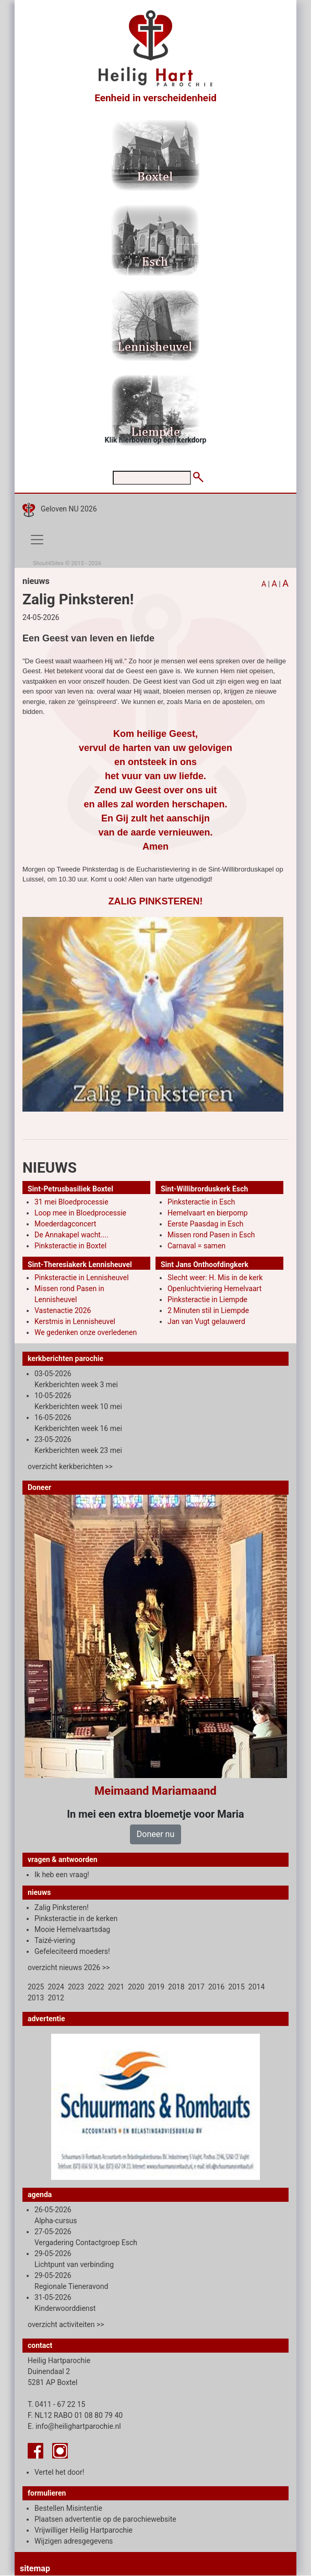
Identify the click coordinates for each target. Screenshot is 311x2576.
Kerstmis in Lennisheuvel (74, 1321)
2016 (216, 1987)
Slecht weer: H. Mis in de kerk (215, 1277)
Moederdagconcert (65, 1224)
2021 (116, 1987)
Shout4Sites (48, 563)
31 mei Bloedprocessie (71, 1202)
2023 (76, 1987)
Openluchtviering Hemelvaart (214, 1288)
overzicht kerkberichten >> (70, 1466)
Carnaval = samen (196, 1246)
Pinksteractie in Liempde (207, 1299)
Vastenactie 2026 (62, 1310)
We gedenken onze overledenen (85, 1332)
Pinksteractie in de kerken (75, 1918)
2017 (196, 1987)
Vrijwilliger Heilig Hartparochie (83, 2530)
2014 (256, 1987)
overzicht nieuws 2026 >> (69, 1967)
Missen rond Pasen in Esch (211, 1235)
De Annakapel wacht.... (71, 1235)
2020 (136, 1987)
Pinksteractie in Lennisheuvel (81, 1277)
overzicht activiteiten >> (66, 2324)
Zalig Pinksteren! (61, 1907)
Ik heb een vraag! (61, 1874)
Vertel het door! (59, 2472)
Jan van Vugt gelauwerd (206, 1321)
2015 (236, 1987)
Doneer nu (155, 1834)
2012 (55, 1998)
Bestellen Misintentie (68, 2508)
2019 (156, 1987)
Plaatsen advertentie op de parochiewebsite (105, 2519)
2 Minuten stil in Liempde (208, 1310)
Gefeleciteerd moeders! (72, 1951)
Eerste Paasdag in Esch (206, 1224)
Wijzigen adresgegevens (73, 2541)
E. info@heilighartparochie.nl (74, 2426)
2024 (55, 1987)
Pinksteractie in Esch (201, 1202)
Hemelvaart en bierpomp (208, 1213)
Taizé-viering (54, 1940)
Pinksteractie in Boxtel (70, 1246)
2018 (176, 1987)
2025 (36, 1987)
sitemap (35, 2568)
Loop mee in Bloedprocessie (80, 1213)
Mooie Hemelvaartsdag (72, 1929)
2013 (36, 1998)
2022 (96, 1987)
